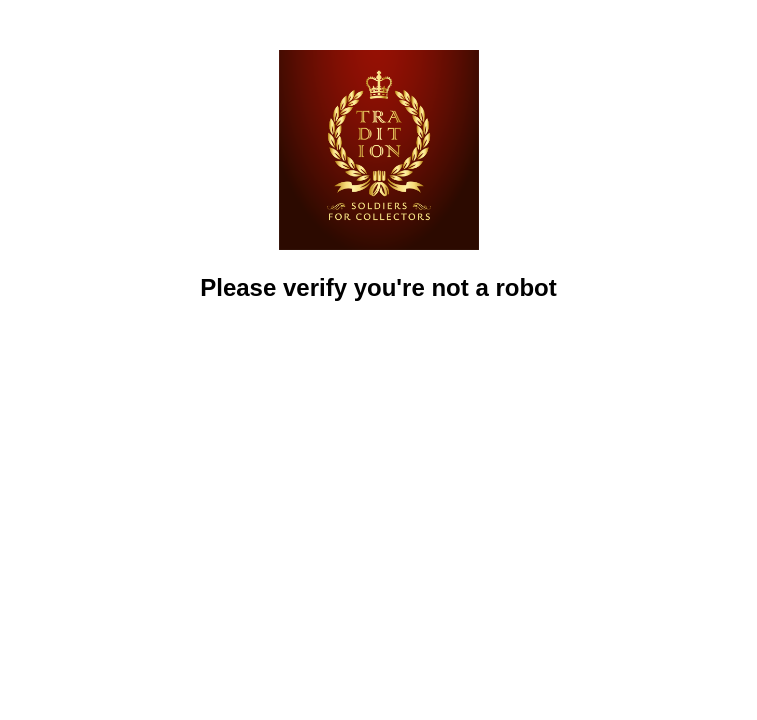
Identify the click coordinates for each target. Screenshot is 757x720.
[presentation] (379, 361)
